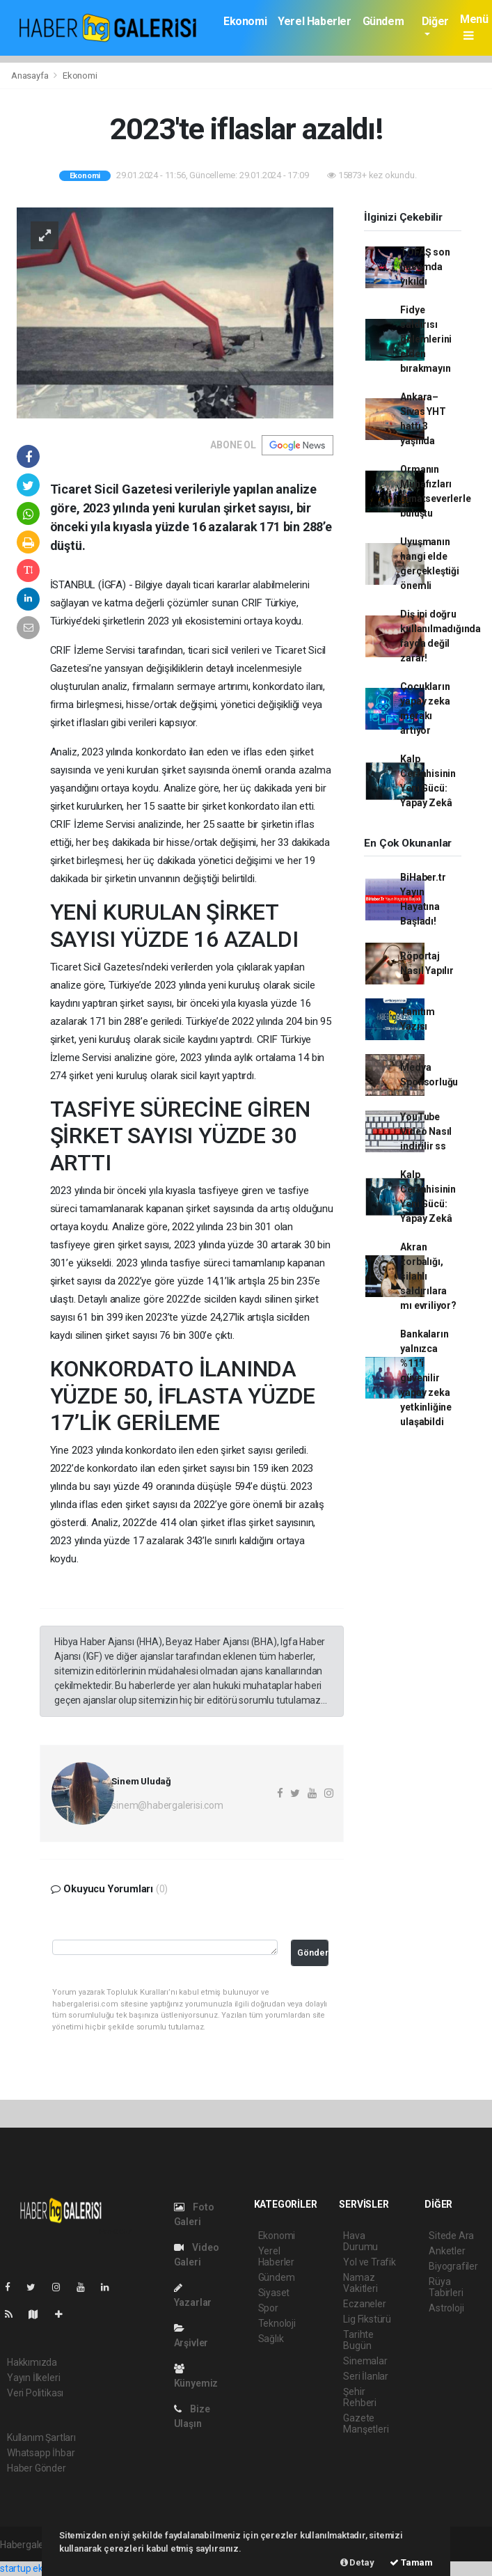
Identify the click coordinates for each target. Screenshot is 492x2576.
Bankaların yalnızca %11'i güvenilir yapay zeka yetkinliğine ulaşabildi (426, 1377)
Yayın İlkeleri (33, 2377)
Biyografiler (453, 2266)
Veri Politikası (35, 2392)
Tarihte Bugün (358, 2340)
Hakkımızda (32, 2362)
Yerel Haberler (314, 21)
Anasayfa (30, 75)
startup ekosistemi (40, 2568)
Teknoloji (277, 2323)
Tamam (411, 2562)
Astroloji (446, 2308)
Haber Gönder (36, 2468)
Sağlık (271, 2338)
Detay (357, 2562)
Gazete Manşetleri (365, 2423)
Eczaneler (364, 2303)
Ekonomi (245, 21)
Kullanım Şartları (41, 2437)
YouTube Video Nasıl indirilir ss (426, 1131)
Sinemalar (365, 2360)
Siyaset (274, 2292)
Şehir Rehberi (359, 2397)
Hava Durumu (360, 2241)
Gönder (312, 1952)
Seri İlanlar (365, 2376)
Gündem (383, 21)
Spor (268, 2308)
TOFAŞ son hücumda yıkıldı (425, 266)
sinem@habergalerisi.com (167, 1805)
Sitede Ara (451, 2235)
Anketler (447, 2250)
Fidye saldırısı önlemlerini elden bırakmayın (426, 339)
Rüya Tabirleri (446, 2287)
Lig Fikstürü (367, 2319)
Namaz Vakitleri (360, 2283)
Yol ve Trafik (369, 2262)
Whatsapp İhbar (40, 2452)
